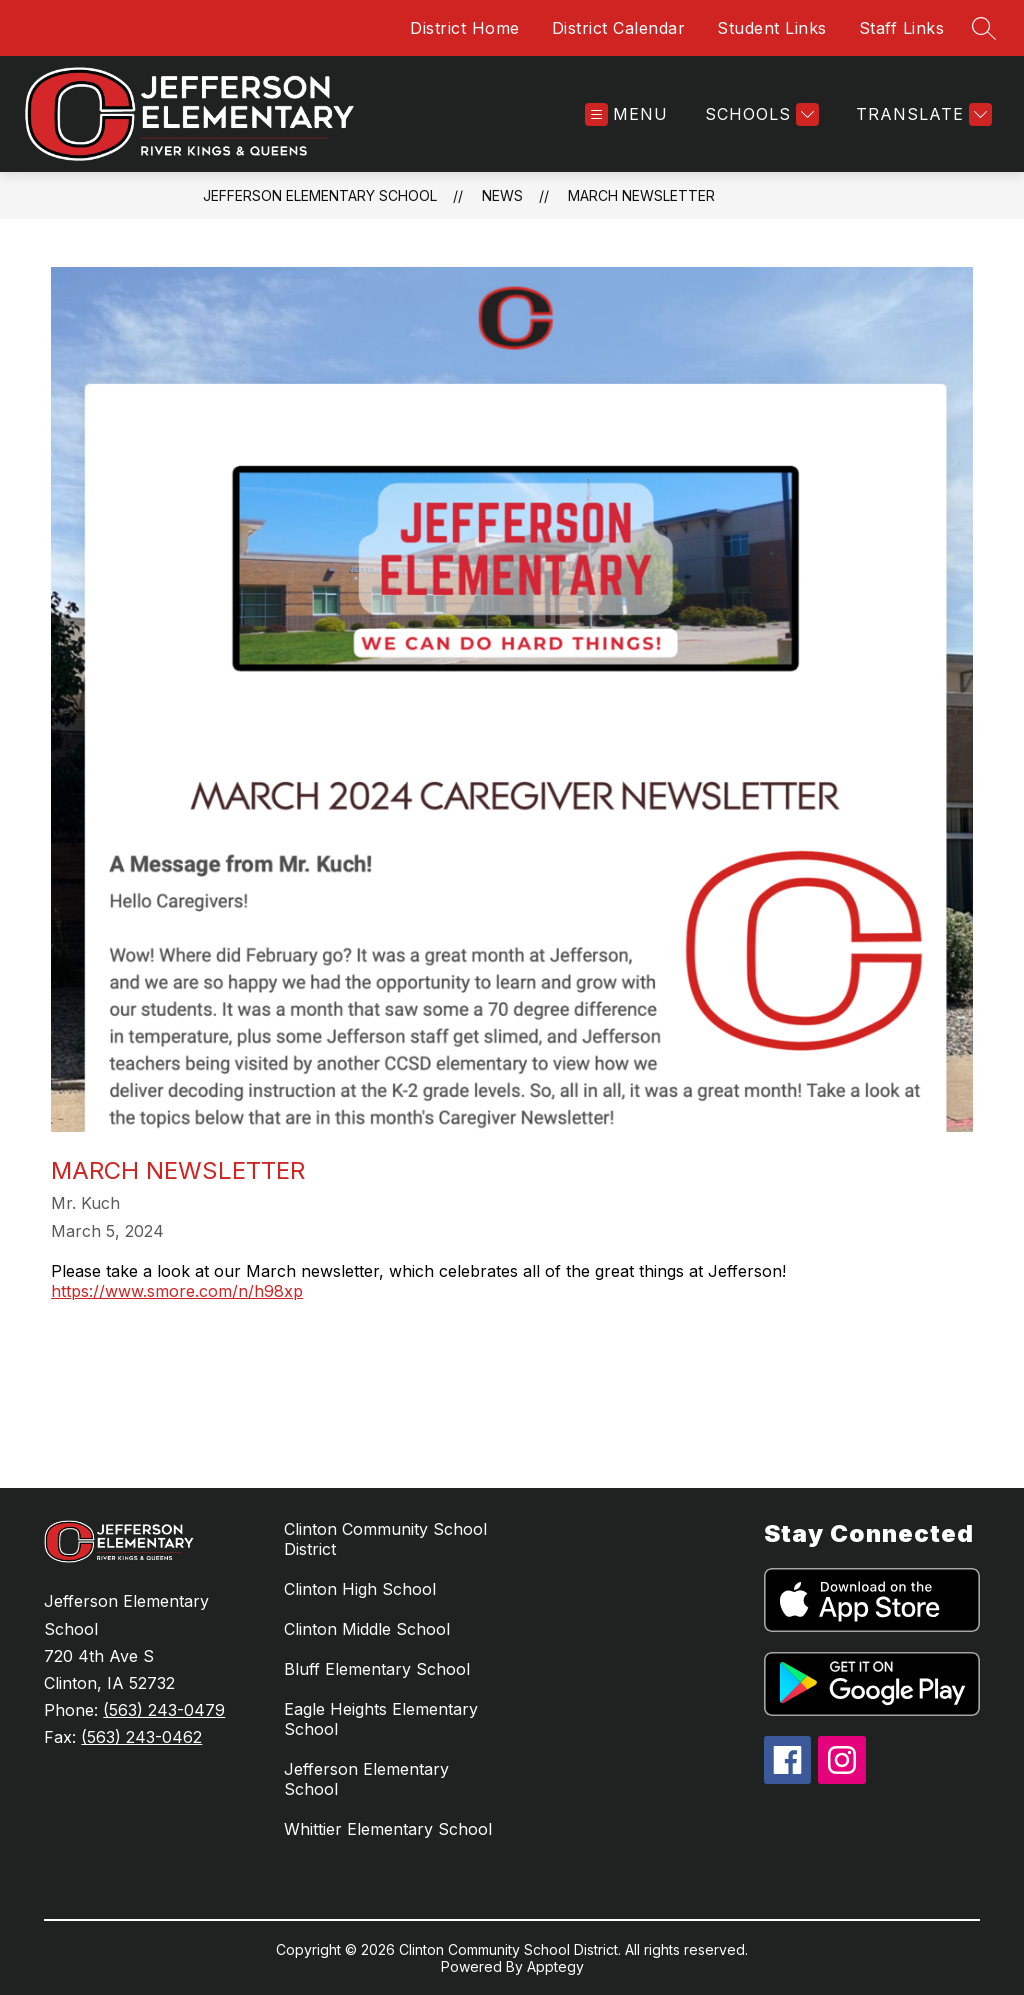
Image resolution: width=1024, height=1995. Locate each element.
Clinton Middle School (367, 1629)
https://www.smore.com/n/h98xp (177, 1291)
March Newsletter (641, 195)
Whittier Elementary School (388, 1829)
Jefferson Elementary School (320, 195)
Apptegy (555, 1966)
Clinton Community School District (385, 1539)
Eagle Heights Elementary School (381, 1719)
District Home (465, 28)
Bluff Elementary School (377, 1669)
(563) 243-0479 (164, 1710)
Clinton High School (360, 1589)
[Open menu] (626, 114)
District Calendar (619, 28)
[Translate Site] (921, 114)
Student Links (772, 28)
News (502, 195)
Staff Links (902, 28)
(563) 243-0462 (141, 1737)
